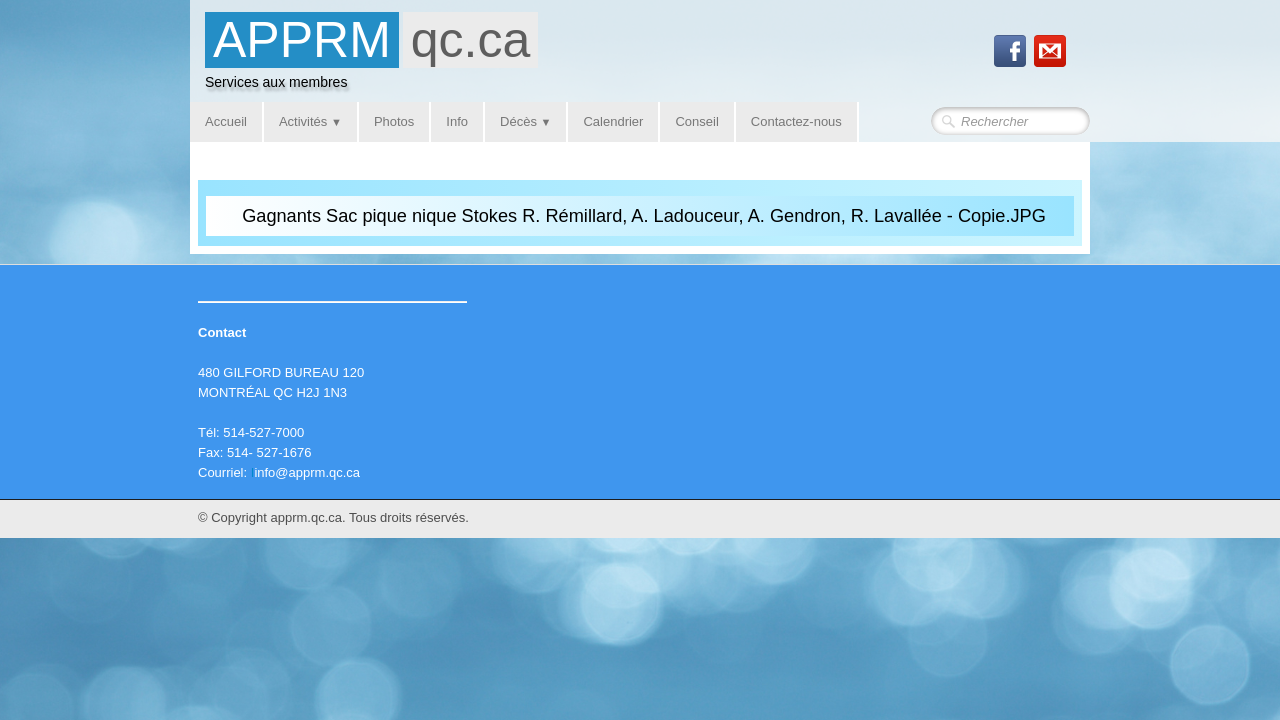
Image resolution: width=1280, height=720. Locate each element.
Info (457, 121)
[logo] (371, 56)
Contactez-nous (796, 121)
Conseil (696, 121)
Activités (310, 121)
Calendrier (613, 121)
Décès (525, 121)
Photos (394, 121)
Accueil (226, 121)
